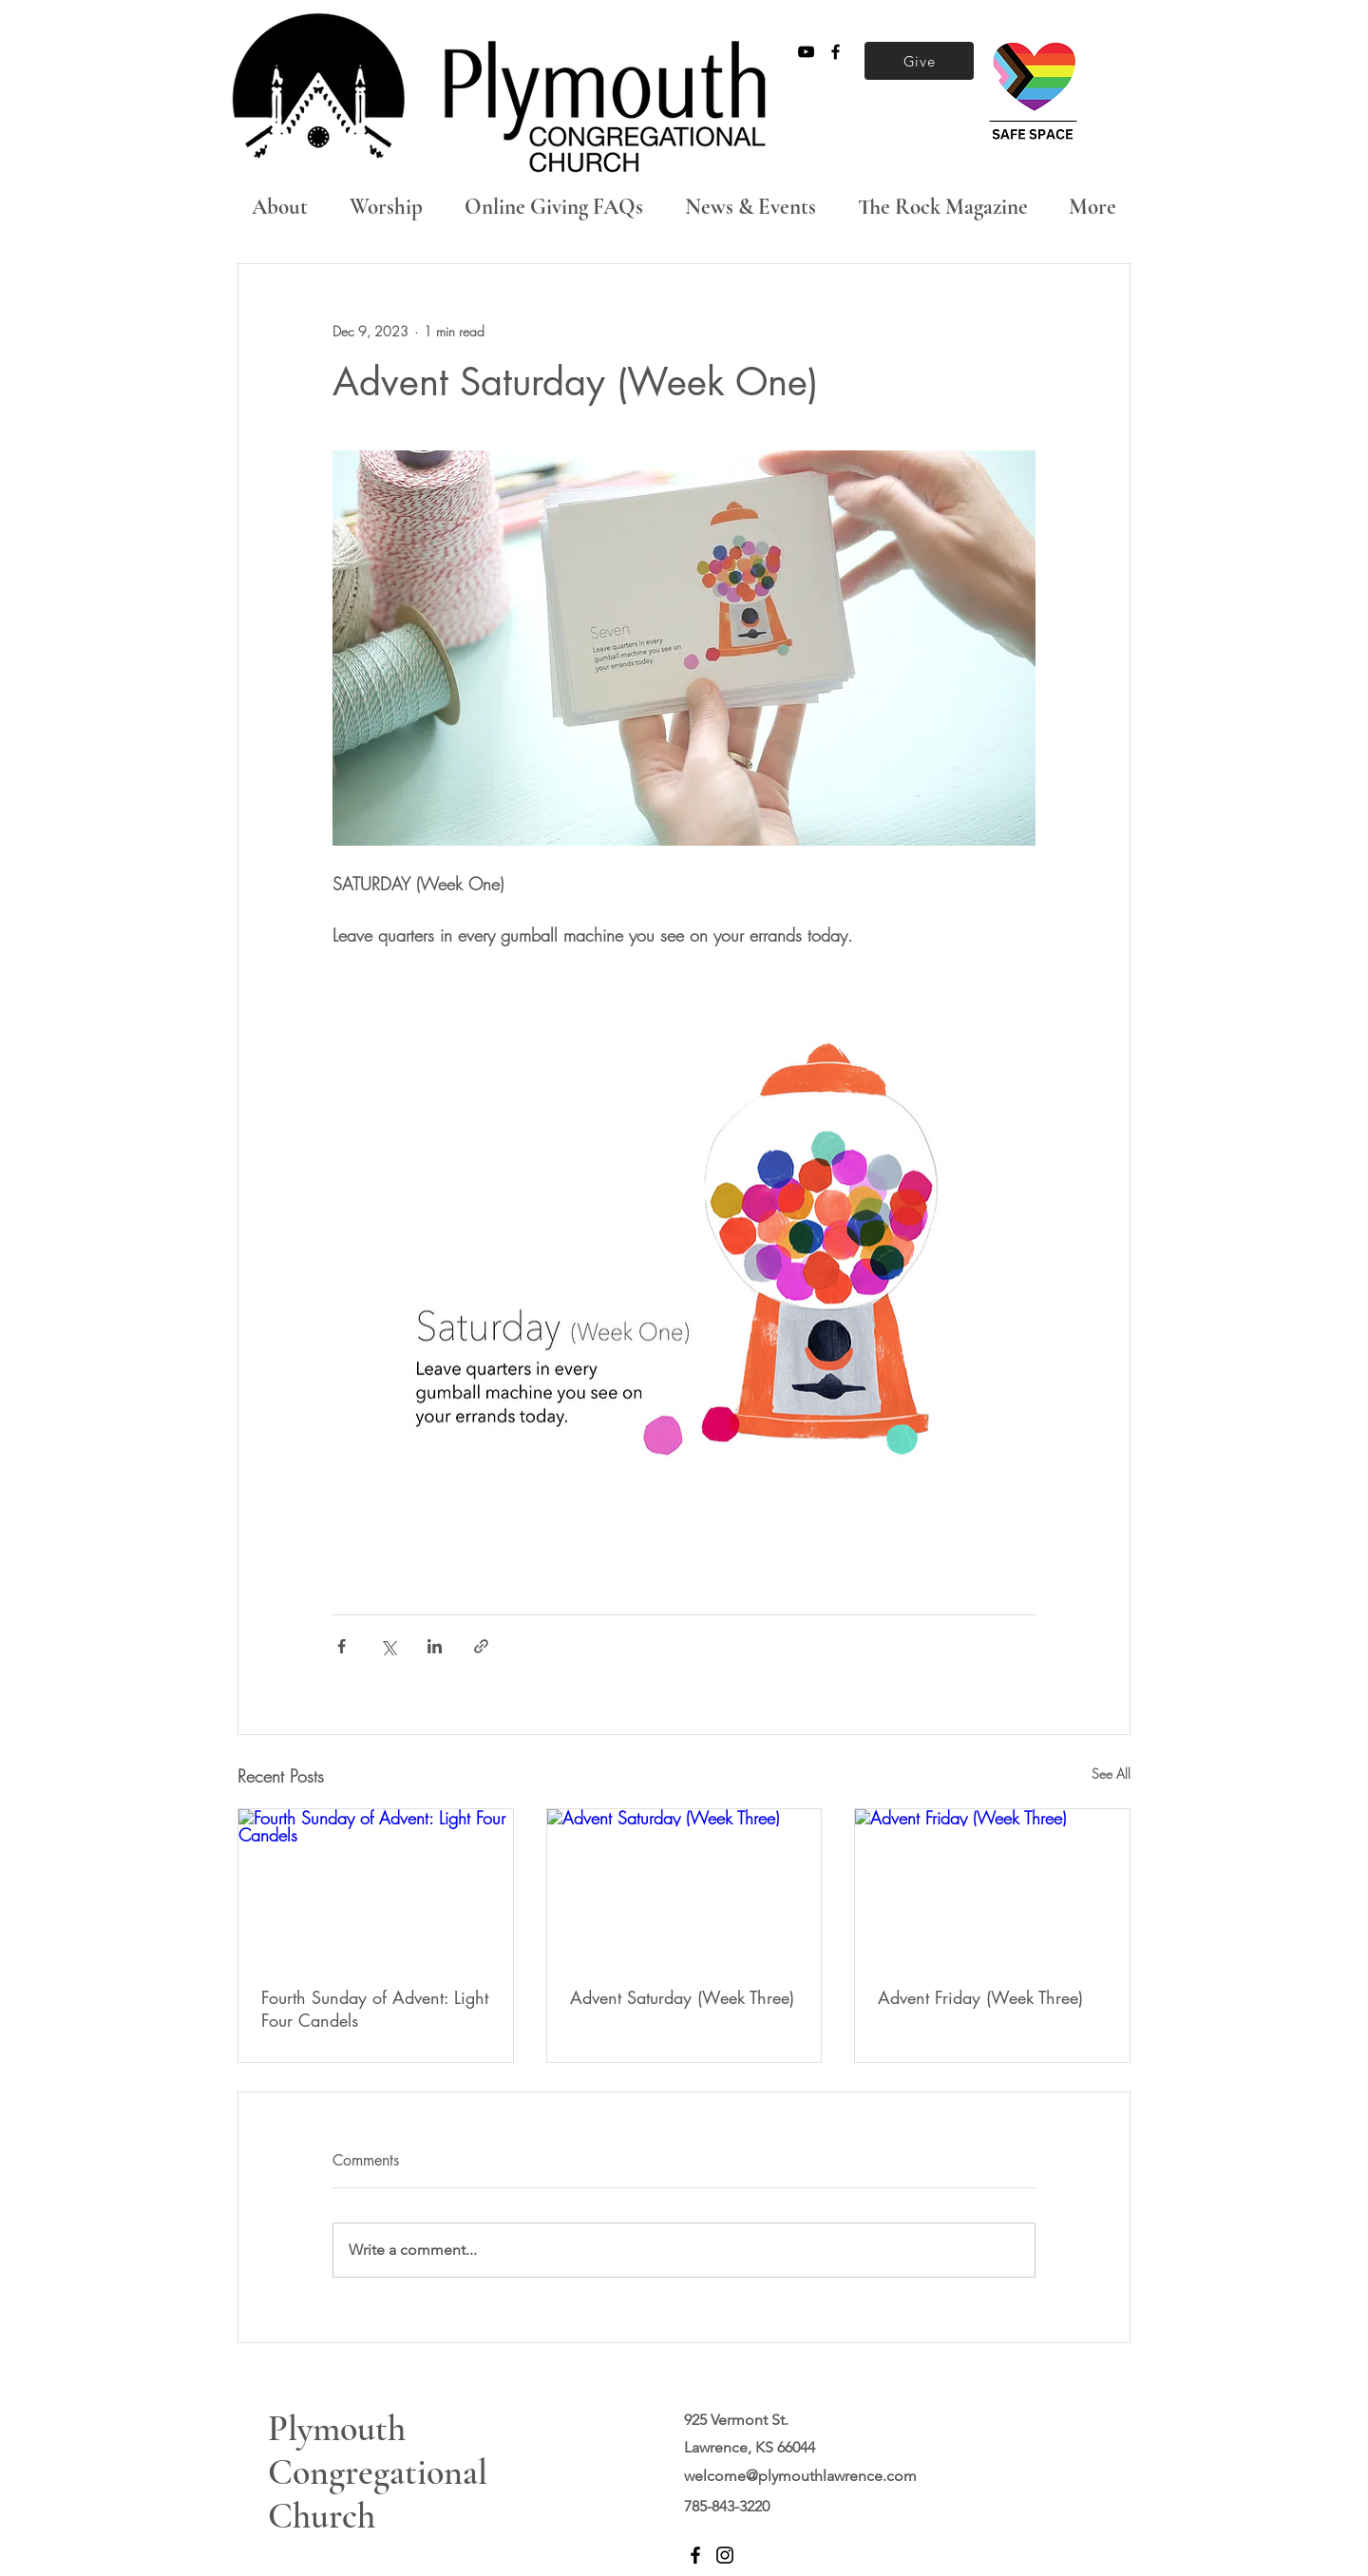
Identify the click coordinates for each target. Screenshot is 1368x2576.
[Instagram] (724, 2555)
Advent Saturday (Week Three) (682, 1997)
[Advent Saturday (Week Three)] (684, 1886)
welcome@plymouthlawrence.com (800, 2476)
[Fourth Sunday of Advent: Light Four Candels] (375, 1886)
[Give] (919, 61)
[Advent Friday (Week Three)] (992, 1886)
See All (1111, 1774)
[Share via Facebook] (341, 1646)
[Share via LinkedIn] (435, 1646)
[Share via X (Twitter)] (388, 1646)
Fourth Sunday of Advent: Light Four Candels (374, 2009)
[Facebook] (695, 2555)
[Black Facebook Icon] (836, 52)
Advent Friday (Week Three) (980, 1997)
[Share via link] (481, 1646)
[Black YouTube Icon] (806, 52)
